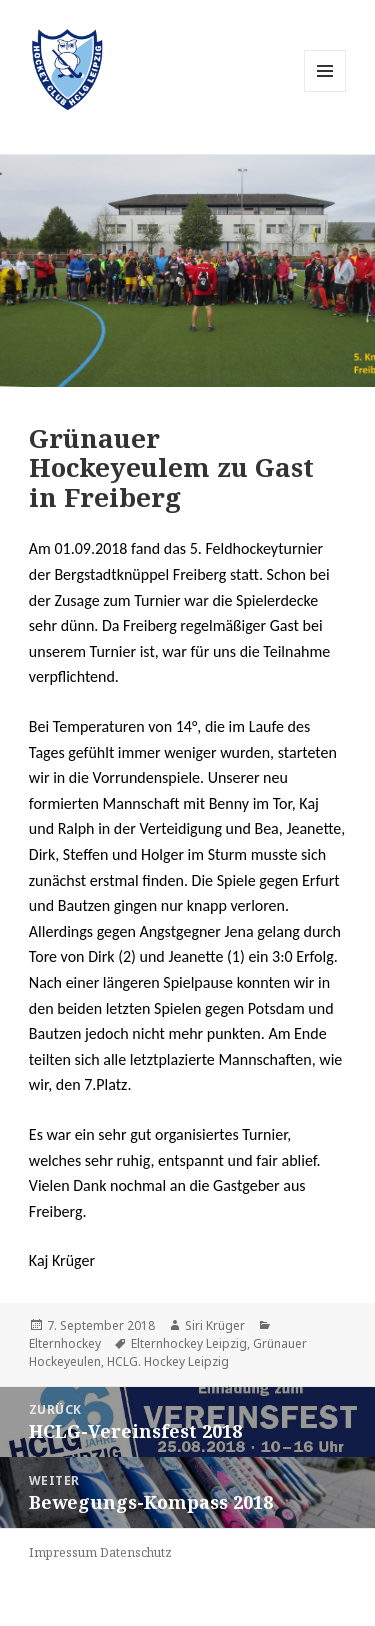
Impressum (63, 1552)
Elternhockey (65, 1343)
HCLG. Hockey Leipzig (168, 1361)
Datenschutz (136, 1552)
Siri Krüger (215, 1325)
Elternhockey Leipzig (189, 1343)
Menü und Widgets (325, 91)
